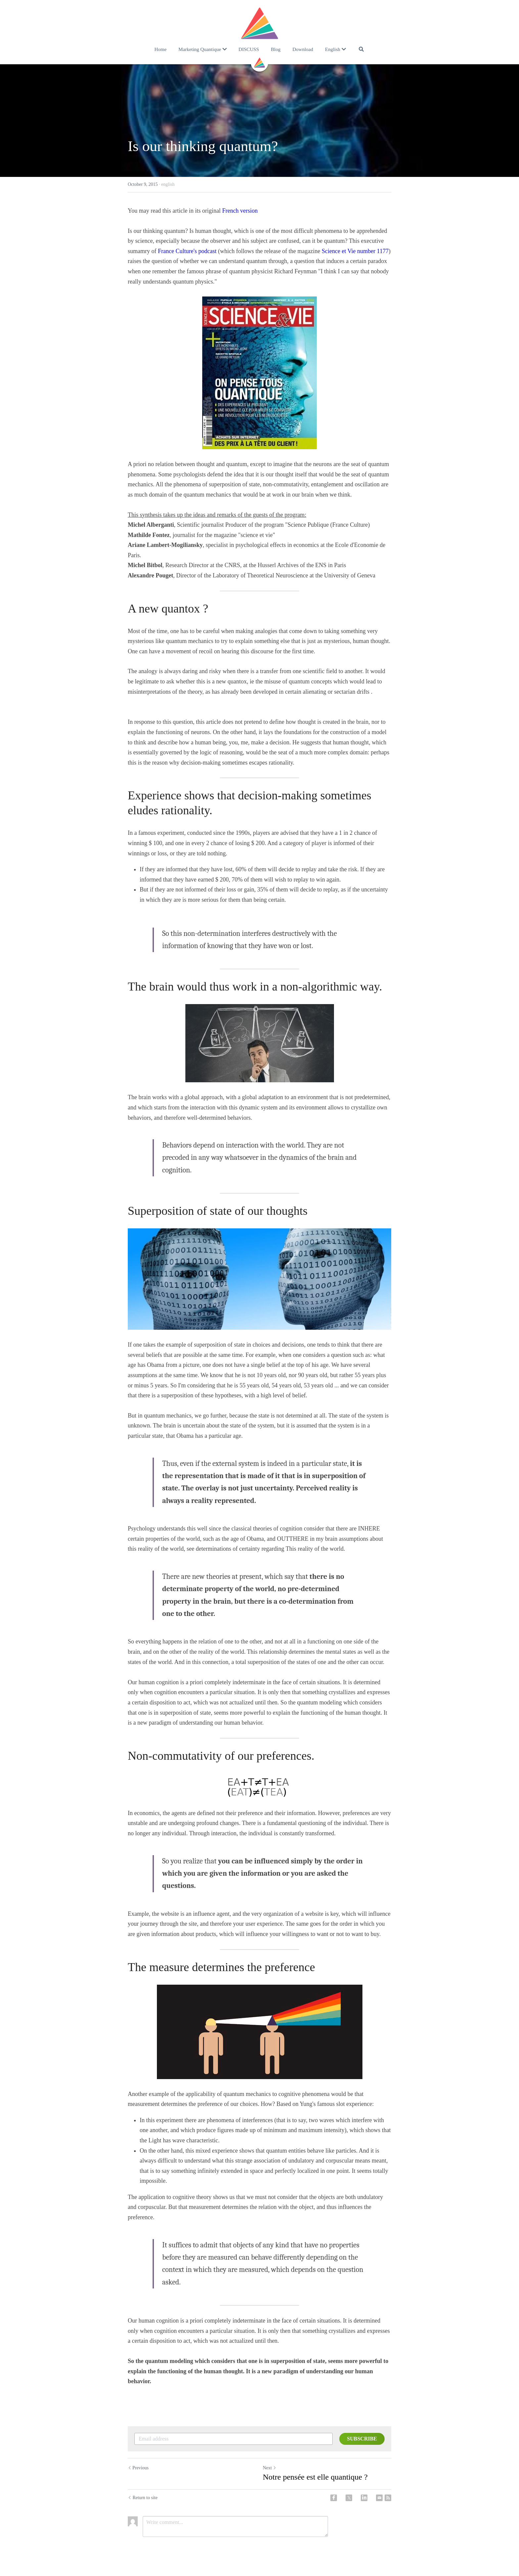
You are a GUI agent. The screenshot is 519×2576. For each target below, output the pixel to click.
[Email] (379, 2498)
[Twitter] (349, 2498)
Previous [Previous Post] (138, 2467)
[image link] (259, 23)
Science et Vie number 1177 (355, 251)
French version (240, 210)
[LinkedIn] (364, 2498)
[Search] (361, 49)
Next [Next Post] (269, 2467)
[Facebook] (333, 2498)
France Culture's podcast (187, 251)
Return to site (143, 2497)
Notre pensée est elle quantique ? (315, 2477)
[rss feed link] (388, 2498)
